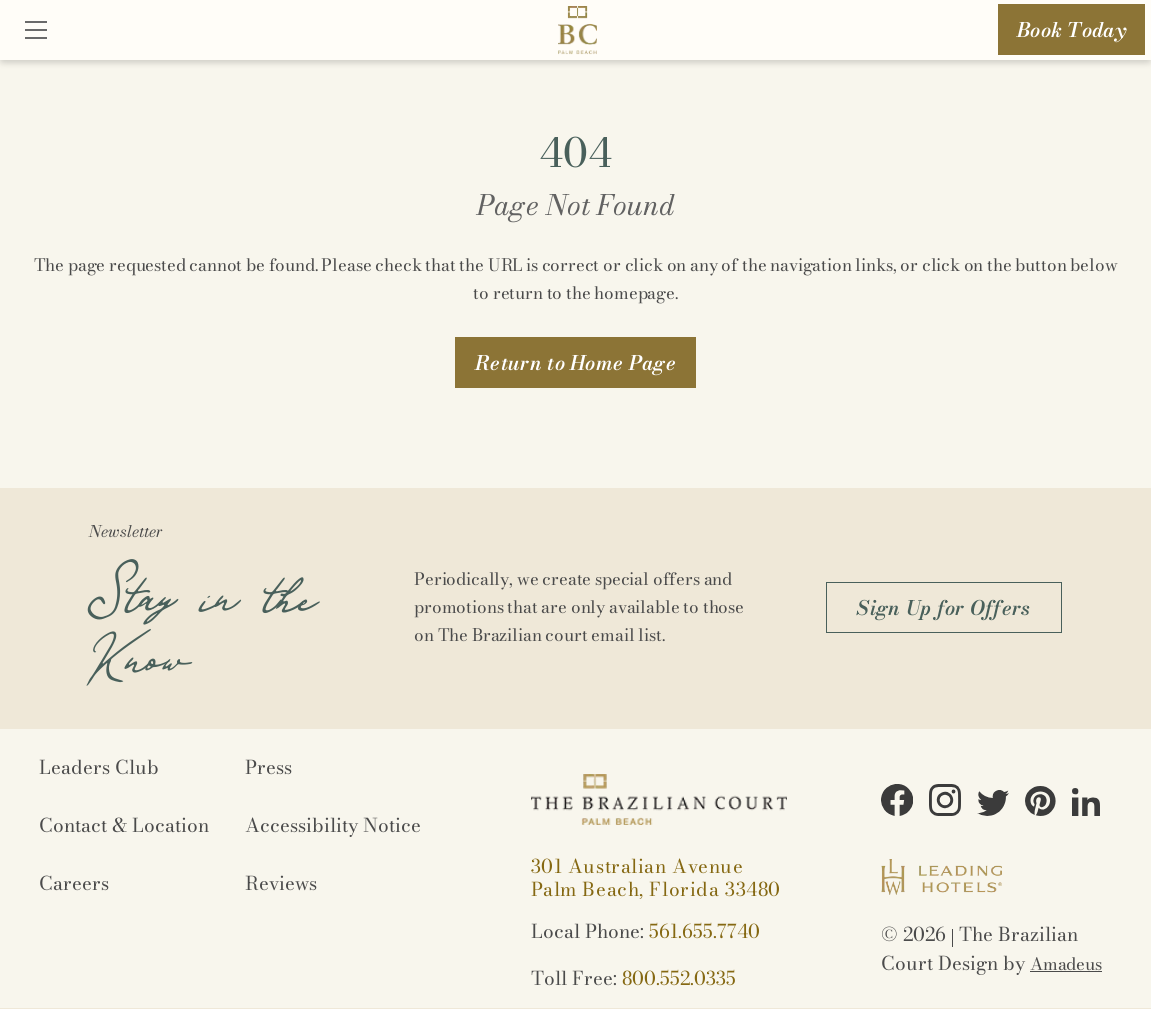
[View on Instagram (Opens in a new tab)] (945, 803)
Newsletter (125, 531)
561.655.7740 (704, 931)
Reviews (281, 883)
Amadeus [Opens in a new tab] (1066, 964)
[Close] (36, 31)
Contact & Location (124, 825)
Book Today (1071, 29)
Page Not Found (575, 204)
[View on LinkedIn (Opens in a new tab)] (1086, 805)
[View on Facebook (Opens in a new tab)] (897, 803)
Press (268, 767)
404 (575, 152)
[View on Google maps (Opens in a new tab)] (656, 878)
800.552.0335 (679, 978)
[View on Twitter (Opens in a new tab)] (993, 806)
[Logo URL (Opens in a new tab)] (941, 880)
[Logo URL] (577, 33)
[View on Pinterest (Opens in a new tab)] (1040, 804)
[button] (575, 362)
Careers (74, 883)
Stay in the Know (202, 615)
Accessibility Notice (333, 825)
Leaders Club (99, 767)
